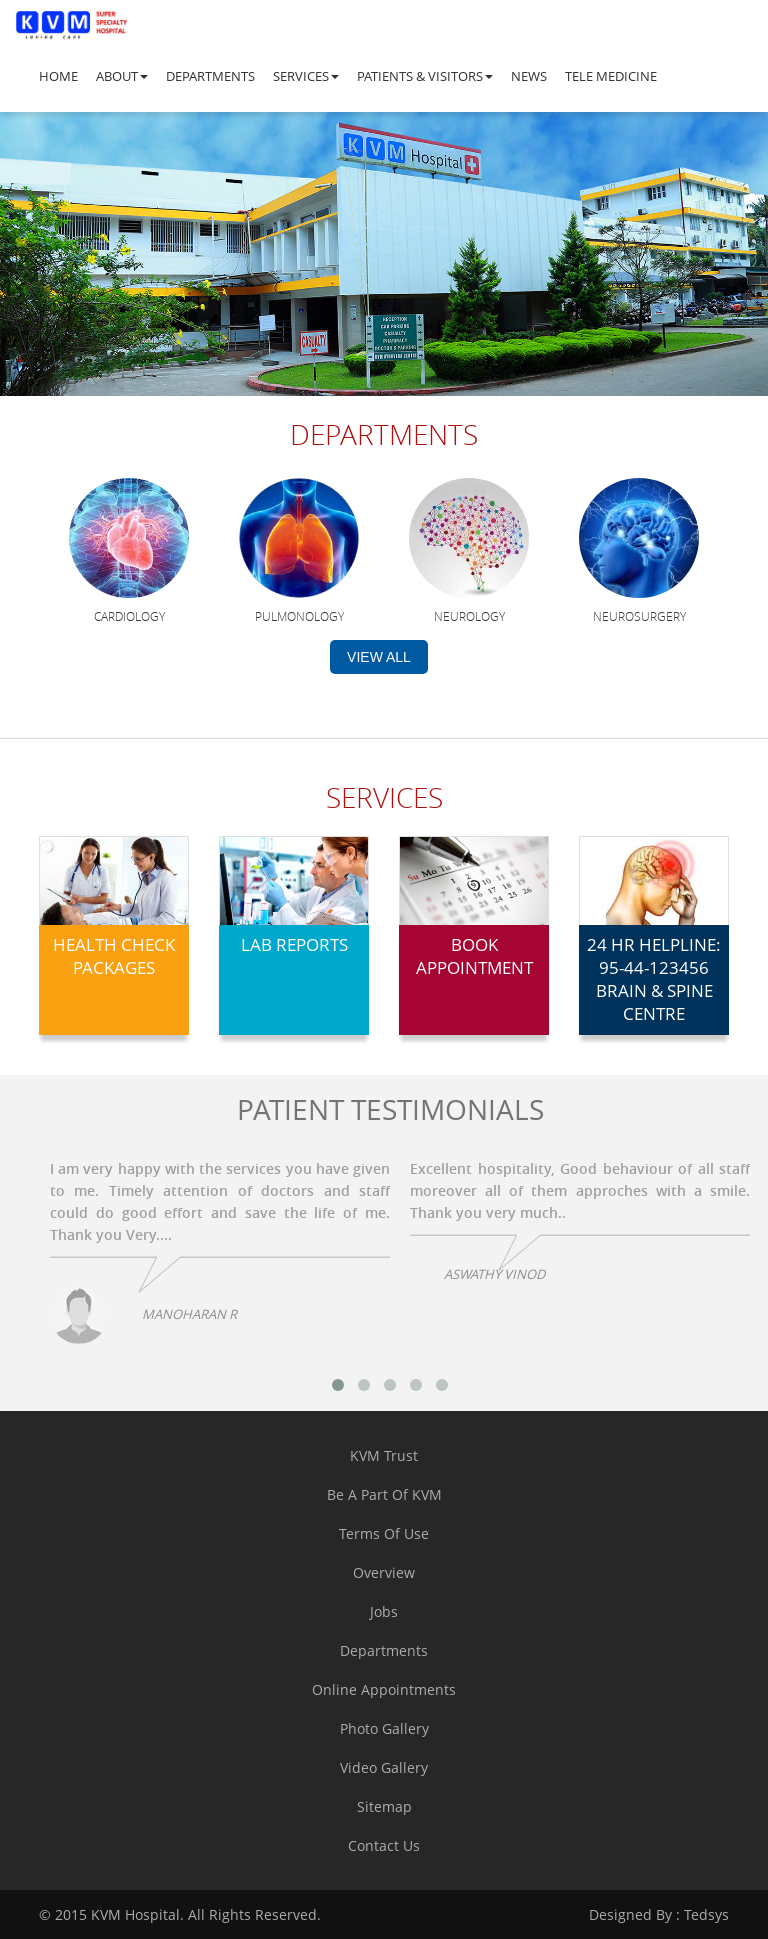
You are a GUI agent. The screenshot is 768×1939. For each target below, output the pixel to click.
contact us (384, 1845)
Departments (210, 76)
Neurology (469, 616)
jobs (384, 1611)
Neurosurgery (639, 616)
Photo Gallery (384, 1728)
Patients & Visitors (425, 76)
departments (384, 1650)
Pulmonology (299, 616)
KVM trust (384, 1455)
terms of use (384, 1533)
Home (58, 76)
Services (306, 76)
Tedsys (659, 1914)
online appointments (384, 1689)
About (122, 76)
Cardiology (129, 616)
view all (379, 657)
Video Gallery (384, 1767)
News (529, 76)
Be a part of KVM (384, 1494)
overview (384, 1572)
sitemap (384, 1806)
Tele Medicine (611, 76)
